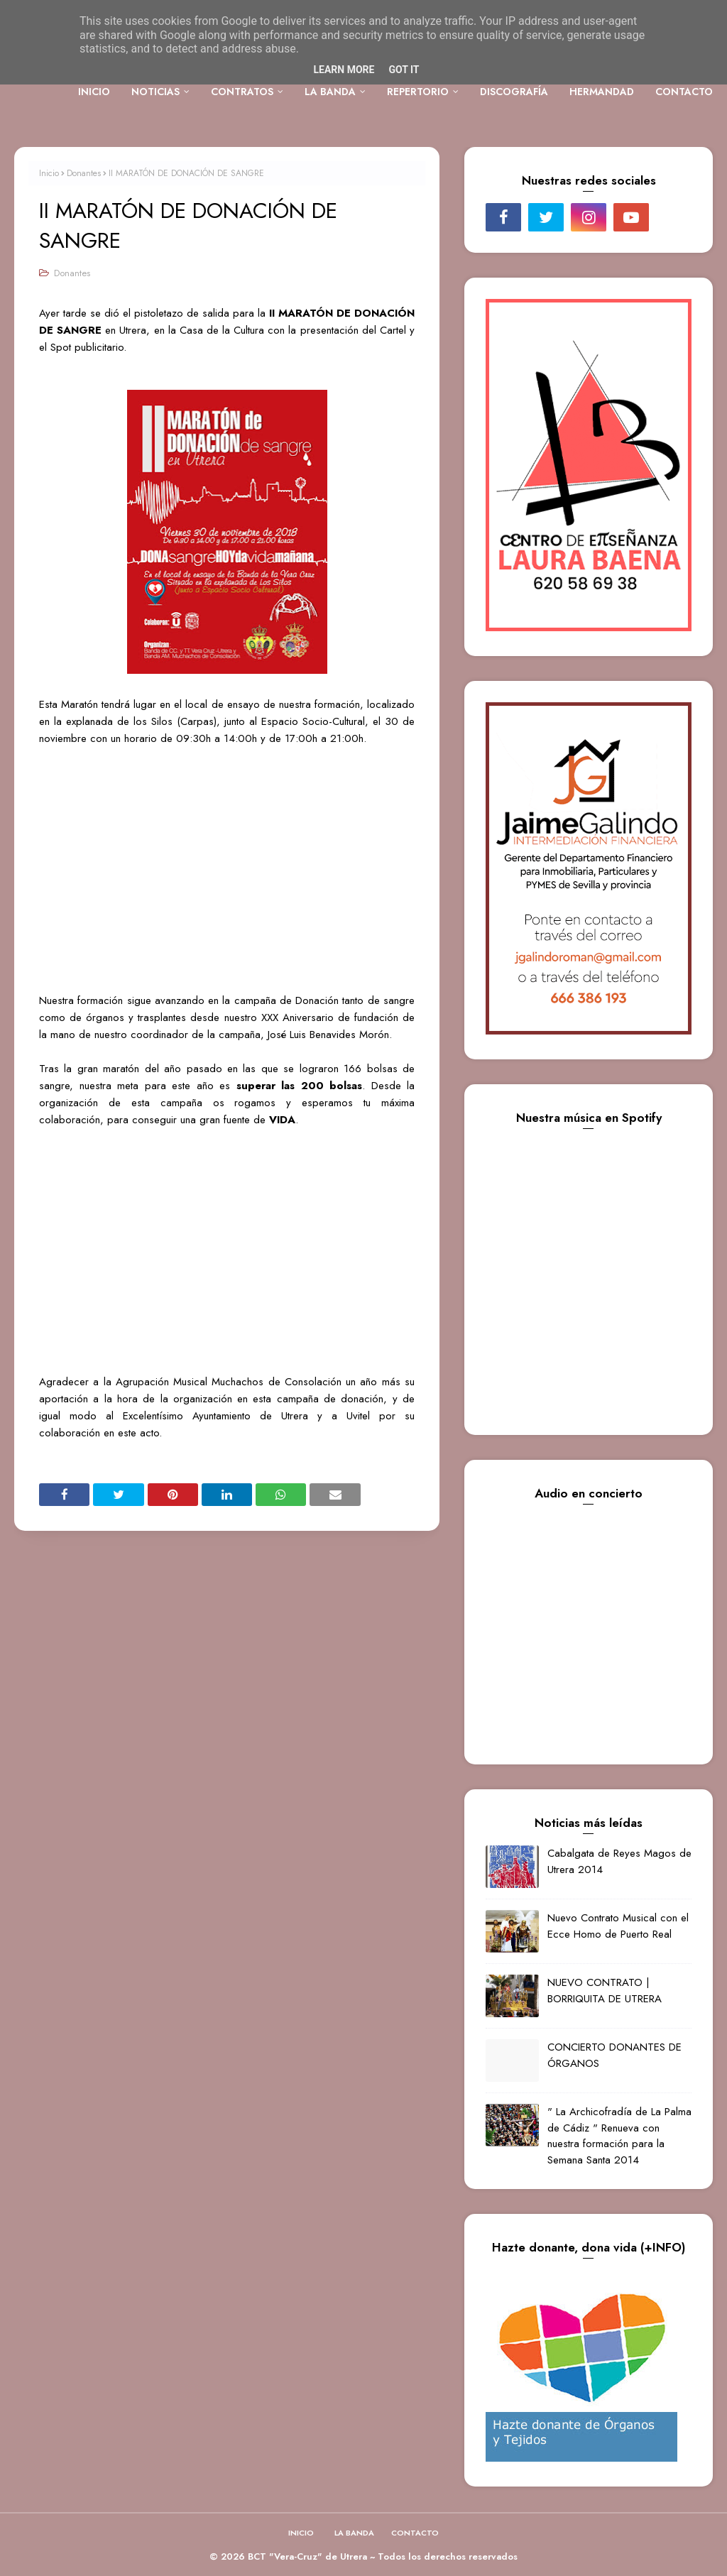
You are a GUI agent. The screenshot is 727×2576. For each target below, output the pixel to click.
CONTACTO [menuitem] (684, 91)
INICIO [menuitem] (94, 91)
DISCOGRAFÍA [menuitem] (514, 91)
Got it (403, 69)
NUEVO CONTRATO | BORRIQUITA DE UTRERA (604, 1991)
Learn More (343, 69)
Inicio (49, 173)
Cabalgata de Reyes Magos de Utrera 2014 (619, 1861)
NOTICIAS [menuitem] (155, 91)
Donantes (84, 173)
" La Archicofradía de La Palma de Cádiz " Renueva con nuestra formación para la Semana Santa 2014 (619, 2136)
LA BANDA (354, 2532)
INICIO (301, 2532)
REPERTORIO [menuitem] (418, 91)
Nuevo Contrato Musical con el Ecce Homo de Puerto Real (618, 1926)
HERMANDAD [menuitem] (601, 91)
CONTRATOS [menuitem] (242, 91)
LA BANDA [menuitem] (330, 91)
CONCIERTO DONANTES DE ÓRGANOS (614, 2055)
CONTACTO (415, 2532)
